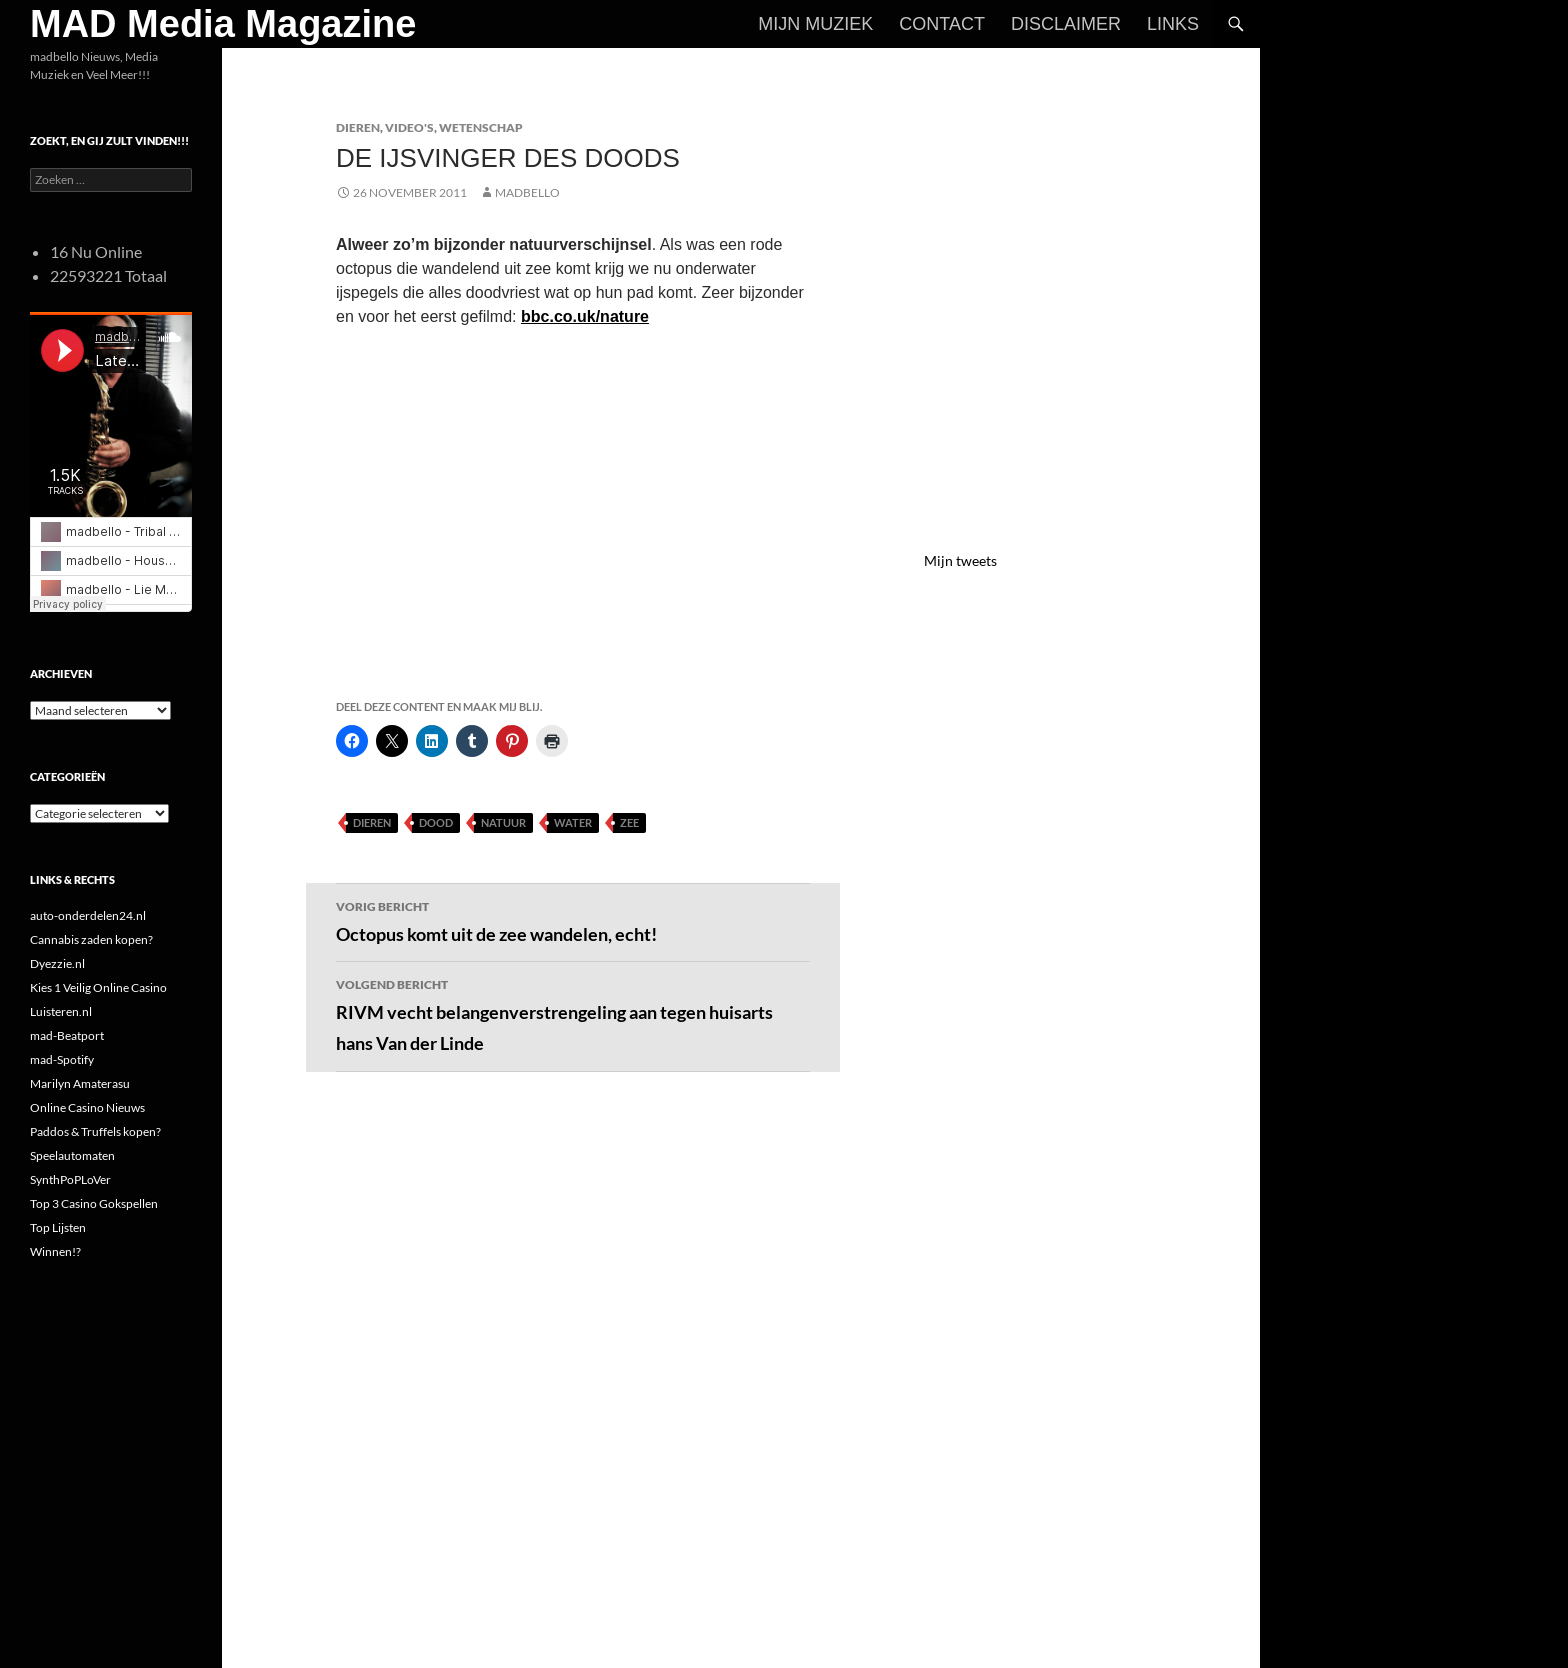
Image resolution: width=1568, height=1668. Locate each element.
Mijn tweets (960, 560)
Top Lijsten (58, 1227)
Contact (942, 24)
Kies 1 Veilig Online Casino (98, 987)
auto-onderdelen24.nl (88, 915)
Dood (436, 822)
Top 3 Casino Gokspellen (94, 1203)
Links (1173, 24)
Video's (409, 127)
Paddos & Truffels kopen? (95, 1131)
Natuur (503, 822)
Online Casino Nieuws (87, 1107)
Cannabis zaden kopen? (91, 939)
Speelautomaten (72, 1155)
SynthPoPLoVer (70, 1179)
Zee (629, 822)
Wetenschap (481, 127)
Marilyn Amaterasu (80, 1083)
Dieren (358, 127)
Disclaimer (1066, 24)
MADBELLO (527, 192)
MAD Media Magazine (223, 24)
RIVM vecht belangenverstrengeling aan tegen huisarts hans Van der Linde (573, 1013)
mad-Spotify (62, 1059)
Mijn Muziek (815, 24)
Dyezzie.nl (57, 963)
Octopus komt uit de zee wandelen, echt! (573, 920)
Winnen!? (55, 1251)
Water (573, 822)
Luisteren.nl (61, 1011)
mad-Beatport (67, 1035)
